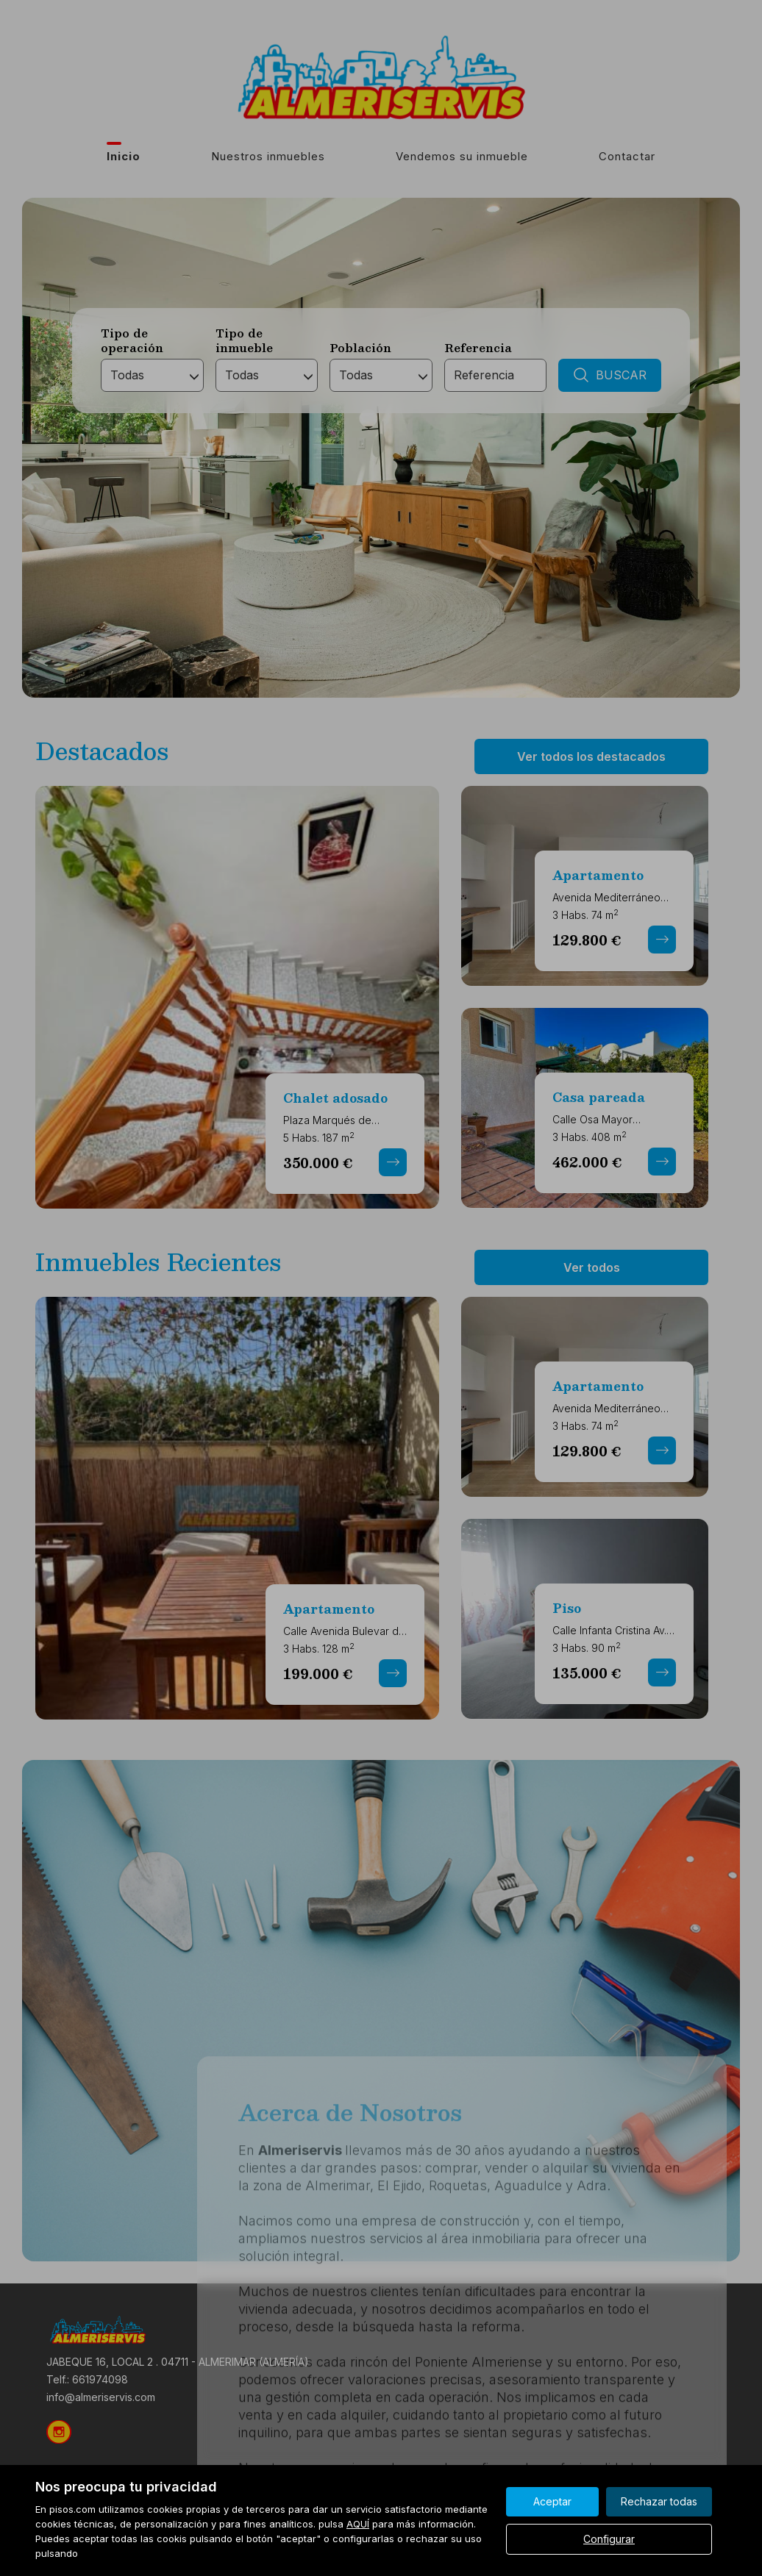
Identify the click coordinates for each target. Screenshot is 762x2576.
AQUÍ (357, 2524)
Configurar (609, 2539)
